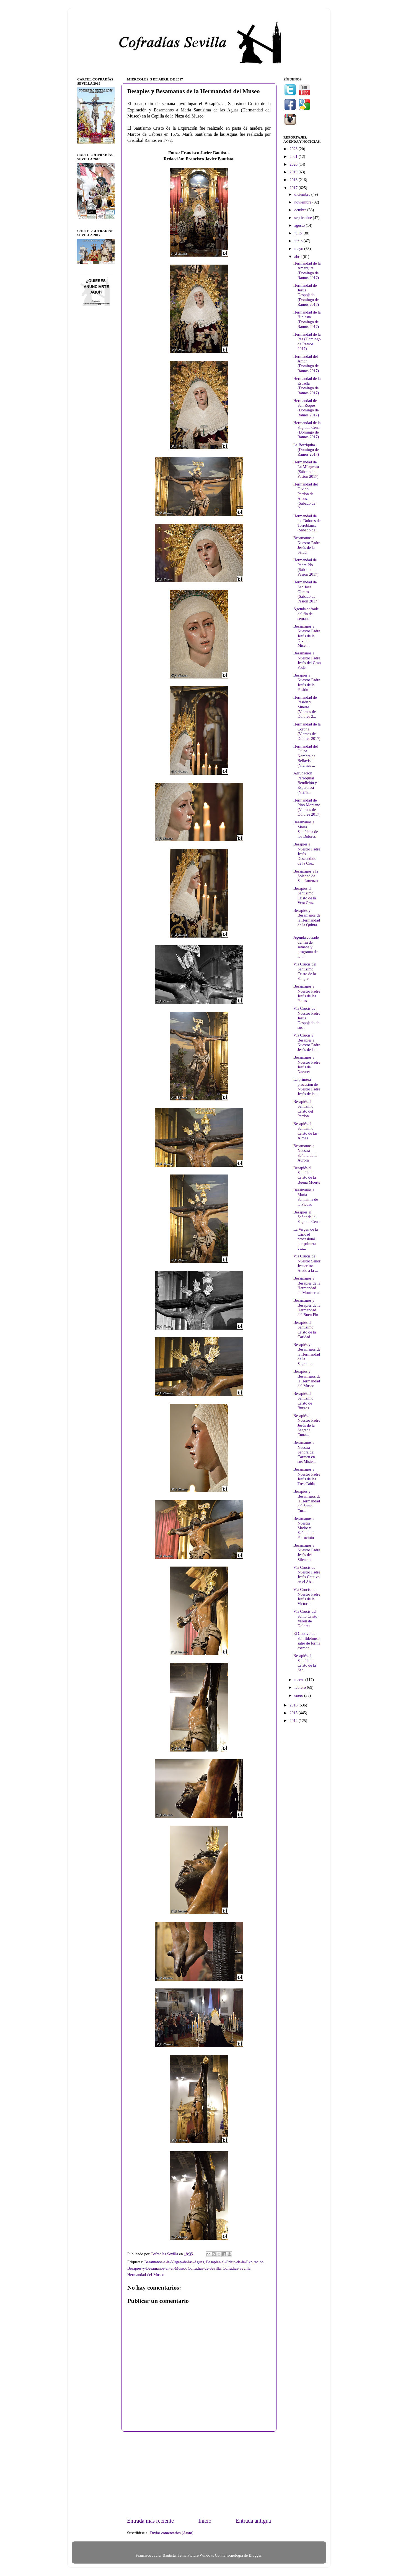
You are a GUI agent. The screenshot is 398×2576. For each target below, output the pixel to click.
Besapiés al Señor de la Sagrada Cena (306, 1217)
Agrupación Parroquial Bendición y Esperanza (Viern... (305, 782)
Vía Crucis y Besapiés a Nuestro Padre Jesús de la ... (306, 1042)
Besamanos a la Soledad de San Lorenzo (305, 876)
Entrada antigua (253, 2521)
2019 (294, 172)
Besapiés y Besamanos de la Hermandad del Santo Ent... (307, 1501)
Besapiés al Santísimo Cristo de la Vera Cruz (304, 895)
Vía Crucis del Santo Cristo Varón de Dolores (305, 1618)
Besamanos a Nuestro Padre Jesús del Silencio (306, 1552)
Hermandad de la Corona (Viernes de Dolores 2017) (307, 731)
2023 (294, 149)
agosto (300, 225)
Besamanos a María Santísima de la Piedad (305, 1197)
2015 (294, 1713)
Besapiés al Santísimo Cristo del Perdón (303, 1108)
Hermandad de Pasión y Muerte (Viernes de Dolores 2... (305, 707)
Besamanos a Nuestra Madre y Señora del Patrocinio (303, 1528)
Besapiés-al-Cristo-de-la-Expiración (235, 2262)
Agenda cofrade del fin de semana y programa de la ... (306, 947)
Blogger (255, 2555)
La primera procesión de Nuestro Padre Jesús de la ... (306, 1086)
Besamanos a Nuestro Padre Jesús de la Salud (306, 545)
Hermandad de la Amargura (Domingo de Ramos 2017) (307, 270)
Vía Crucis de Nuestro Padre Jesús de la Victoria (306, 1596)
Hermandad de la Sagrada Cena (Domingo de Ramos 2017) (307, 430)
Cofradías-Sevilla (237, 2268)
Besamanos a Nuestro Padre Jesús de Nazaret (306, 1064)
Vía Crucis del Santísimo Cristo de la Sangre (304, 971)
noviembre (303, 202)
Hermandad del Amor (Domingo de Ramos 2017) (306, 363)
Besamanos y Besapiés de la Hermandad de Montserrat (306, 1285)
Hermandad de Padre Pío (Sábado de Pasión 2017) (306, 567)
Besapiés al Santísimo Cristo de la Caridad (304, 1329)
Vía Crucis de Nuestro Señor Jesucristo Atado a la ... (307, 1263)
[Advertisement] (199, 2474)
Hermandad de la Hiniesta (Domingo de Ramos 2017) (307, 319)
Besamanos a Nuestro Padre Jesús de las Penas (306, 993)
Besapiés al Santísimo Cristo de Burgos (303, 1400)
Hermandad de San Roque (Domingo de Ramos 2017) (306, 407)
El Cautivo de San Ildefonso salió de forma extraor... (306, 1640)
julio (298, 233)
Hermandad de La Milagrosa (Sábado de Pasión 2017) (306, 469)
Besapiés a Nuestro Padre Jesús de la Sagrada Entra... (306, 1425)
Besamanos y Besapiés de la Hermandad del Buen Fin (306, 1307)
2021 (294, 156)
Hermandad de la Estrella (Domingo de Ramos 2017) (307, 385)
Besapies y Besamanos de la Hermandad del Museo (307, 1378)
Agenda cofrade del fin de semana (306, 614)
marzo (300, 1679)
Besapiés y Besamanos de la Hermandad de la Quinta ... (307, 920)
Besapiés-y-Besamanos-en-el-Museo (156, 2268)
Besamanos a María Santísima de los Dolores (305, 829)
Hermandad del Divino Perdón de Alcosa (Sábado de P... (305, 496)
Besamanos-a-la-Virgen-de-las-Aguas (174, 2262)
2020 (294, 164)
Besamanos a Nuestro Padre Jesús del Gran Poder (307, 660)
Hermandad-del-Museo (145, 2274)
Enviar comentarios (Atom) (171, 2533)
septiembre (303, 217)
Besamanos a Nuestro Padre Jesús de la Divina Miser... (306, 636)
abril (298, 256)
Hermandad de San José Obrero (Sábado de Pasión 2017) (306, 591)
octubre (300, 210)
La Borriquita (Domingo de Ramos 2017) (306, 450)
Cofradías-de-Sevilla (204, 2268)
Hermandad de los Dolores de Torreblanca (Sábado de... (307, 523)
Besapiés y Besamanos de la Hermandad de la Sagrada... (307, 1354)
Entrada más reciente (150, 2521)
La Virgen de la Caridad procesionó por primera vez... (305, 1239)
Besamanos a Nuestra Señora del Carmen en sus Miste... (304, 1452)
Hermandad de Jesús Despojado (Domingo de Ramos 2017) (306, 295)
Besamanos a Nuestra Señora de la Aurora (305, 1153)
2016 (294, 1705)
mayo (299, 248)
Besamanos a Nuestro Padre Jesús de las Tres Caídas (306, 1476)
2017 (294, 188)
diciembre (302, 194)
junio (299, 241)
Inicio (204, 2521)
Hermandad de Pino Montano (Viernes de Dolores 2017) (307, 807)
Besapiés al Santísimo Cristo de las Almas (305, 1130)
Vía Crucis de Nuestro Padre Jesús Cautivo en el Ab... (306, 1574)
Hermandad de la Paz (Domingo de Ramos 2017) (307, 341)
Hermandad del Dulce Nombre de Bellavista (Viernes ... (305, 756)
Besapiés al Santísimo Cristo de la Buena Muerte (306, 1175)
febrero (300, 1687)
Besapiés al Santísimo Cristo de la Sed (304, 1662)
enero (299, 1695)
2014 (294, 1720)
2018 (294, 180)
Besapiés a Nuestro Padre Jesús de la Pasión (306, 682)
